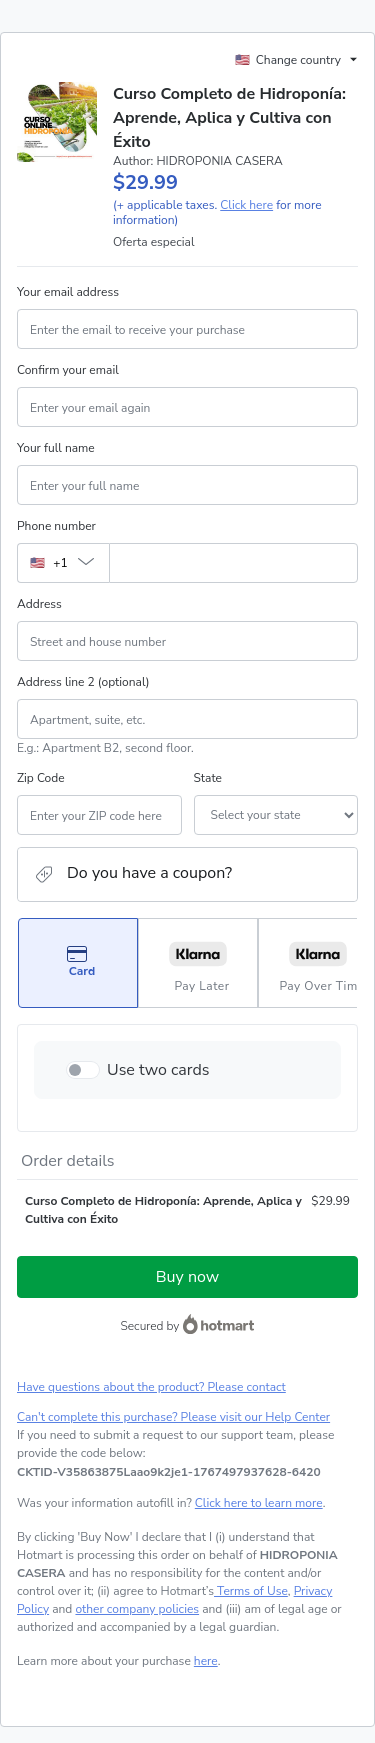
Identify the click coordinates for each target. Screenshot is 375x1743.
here (206, 1661)
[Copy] (169, 1472)
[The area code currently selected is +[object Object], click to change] (63, 563)
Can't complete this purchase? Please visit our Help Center (173, 1417)
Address (39, 604)
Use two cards (158, 1070)
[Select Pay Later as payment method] (198, 963)
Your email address (68, 292)
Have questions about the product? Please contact (151, 1387)
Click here (246, 205)
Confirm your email (68, 370)
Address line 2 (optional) (83, 682)
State (208, 778)
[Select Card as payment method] (78, 963)
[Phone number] (233, 563)
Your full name (56, 448)
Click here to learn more (259, 1503)
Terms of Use (251, 1591)
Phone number (56, 526)
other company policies (137, 1609)
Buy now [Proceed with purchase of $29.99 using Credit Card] (187, 1277)
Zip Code (41, 778)
